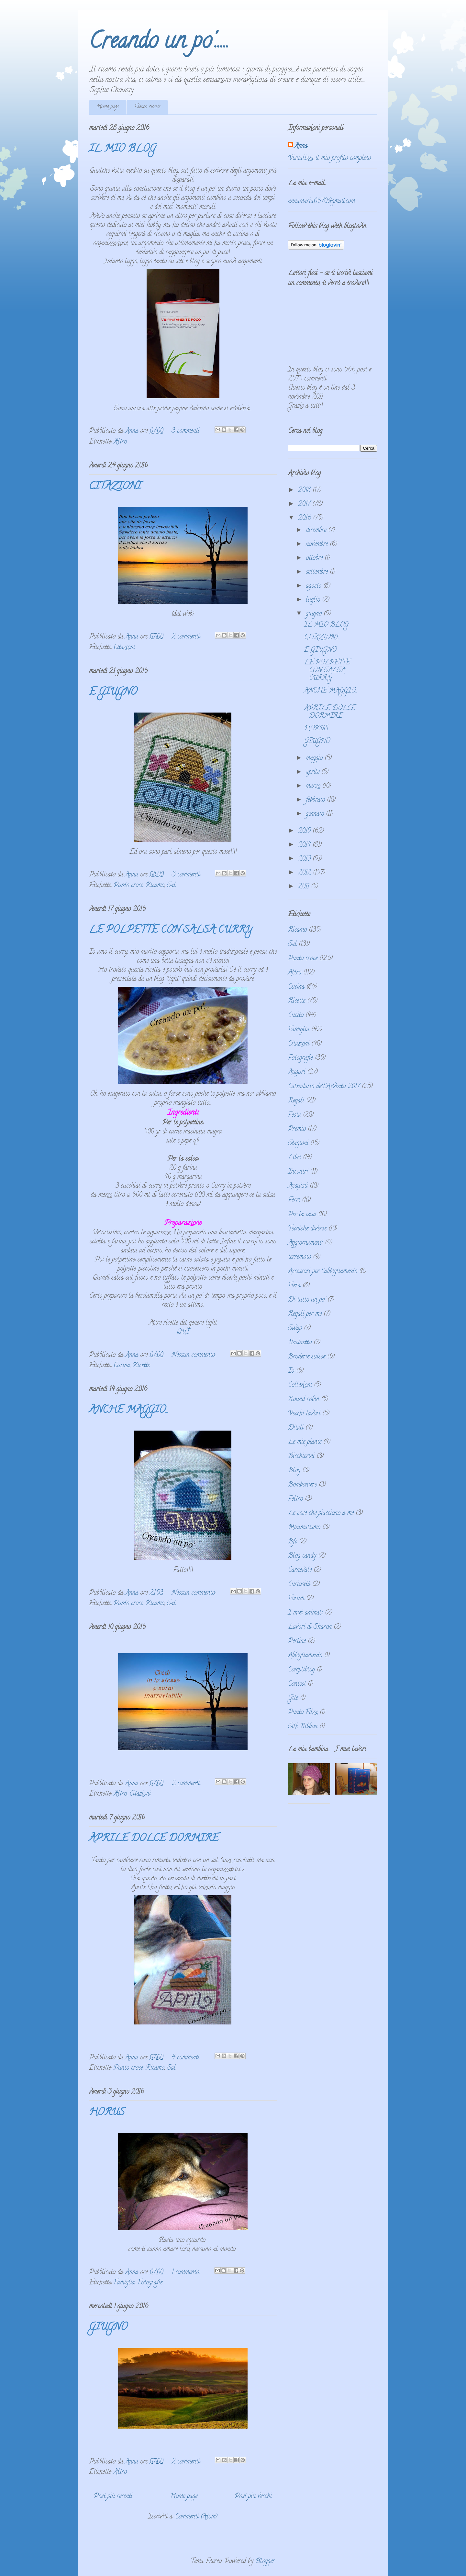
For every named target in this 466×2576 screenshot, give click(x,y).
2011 (304, 887)
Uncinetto (300, 1343)
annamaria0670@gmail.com (321, 202)
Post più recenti (113, 2497)
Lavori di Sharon (310, 1627)
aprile (313, 772)
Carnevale (300, 1570)
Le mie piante (304, 1442)
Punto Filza (303, 1713)
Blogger (265, 2562)
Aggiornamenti (305, 1243)
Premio (297, 1129)
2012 (305, 873)
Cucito (296, 1016)
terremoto (299, 1257)
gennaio (316, 814)
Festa (294, 1115)
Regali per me (305, 1314)
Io (291, 1371)
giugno (315, 614)
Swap (295, 1329)
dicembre (317, 531)
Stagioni (298, 1144)
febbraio (316, 800)
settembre (318, 572)
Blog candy (302, 1556)
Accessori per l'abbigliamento (322, 1272)
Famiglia (124, 2283)
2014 (305, 845)
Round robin (303, 1400)
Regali (296, 1101)
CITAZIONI (115, 487)
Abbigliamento (305, 1656)
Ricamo (155, 886)
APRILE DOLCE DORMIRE (153, 1839)
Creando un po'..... (159, 43)
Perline (297, 1642)
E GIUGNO (113, 692)
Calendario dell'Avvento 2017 (324, 1087)
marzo (314, 786)
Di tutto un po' (307, 1300)
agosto (314, 586)
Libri (294, 1158)
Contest (297, 1684)
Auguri (296, 1073)
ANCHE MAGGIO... (129, 1410)
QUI (183, 1332)
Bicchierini (301, 1457)
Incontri (298, 1172)
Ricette (141, 1366)
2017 (305, 504)
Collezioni (300, 1385)
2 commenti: (187, 637)
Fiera (294, 1286)
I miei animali (305, 1613)
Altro (120, 442)
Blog (294, 1471)
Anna (300, 146)
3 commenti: (187, 431)
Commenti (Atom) (196, 2517)
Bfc (292, 1542)
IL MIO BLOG (122, 149)
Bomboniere (302, 1485)
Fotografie (150, 2283)
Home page (107, 107)
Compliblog (301, 1670)
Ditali (296, 1428)
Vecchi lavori (304, 1414)
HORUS (107, 2113)
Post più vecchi (253, 2497)
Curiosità (299, 1585)
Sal (171, 886)
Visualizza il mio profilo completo (329, 159)
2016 (305, 518)
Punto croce (128, 886)
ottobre (315, 558)
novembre (318, 545)
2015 (305, 831)
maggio (315, 759)
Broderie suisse (306, 1357)
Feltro (295, 1499)
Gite (293, 1698)
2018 (305, 491)
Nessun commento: (194, 1355)
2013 (305, 859)
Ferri (294, 1201)
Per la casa (302, 1215)
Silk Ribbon (302, 1727)
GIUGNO (108, 2327)
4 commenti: (187, 2058)
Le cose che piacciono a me (321, 1513)
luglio (314, 600)
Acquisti (298, 1186)
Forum (296, 1599)
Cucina (122, 1366)
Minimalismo (304, 1528)
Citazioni (124, 648)
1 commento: (187, 2273)
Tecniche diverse (307, 1229)
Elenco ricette (147, 107)
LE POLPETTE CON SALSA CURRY (170, 930)
